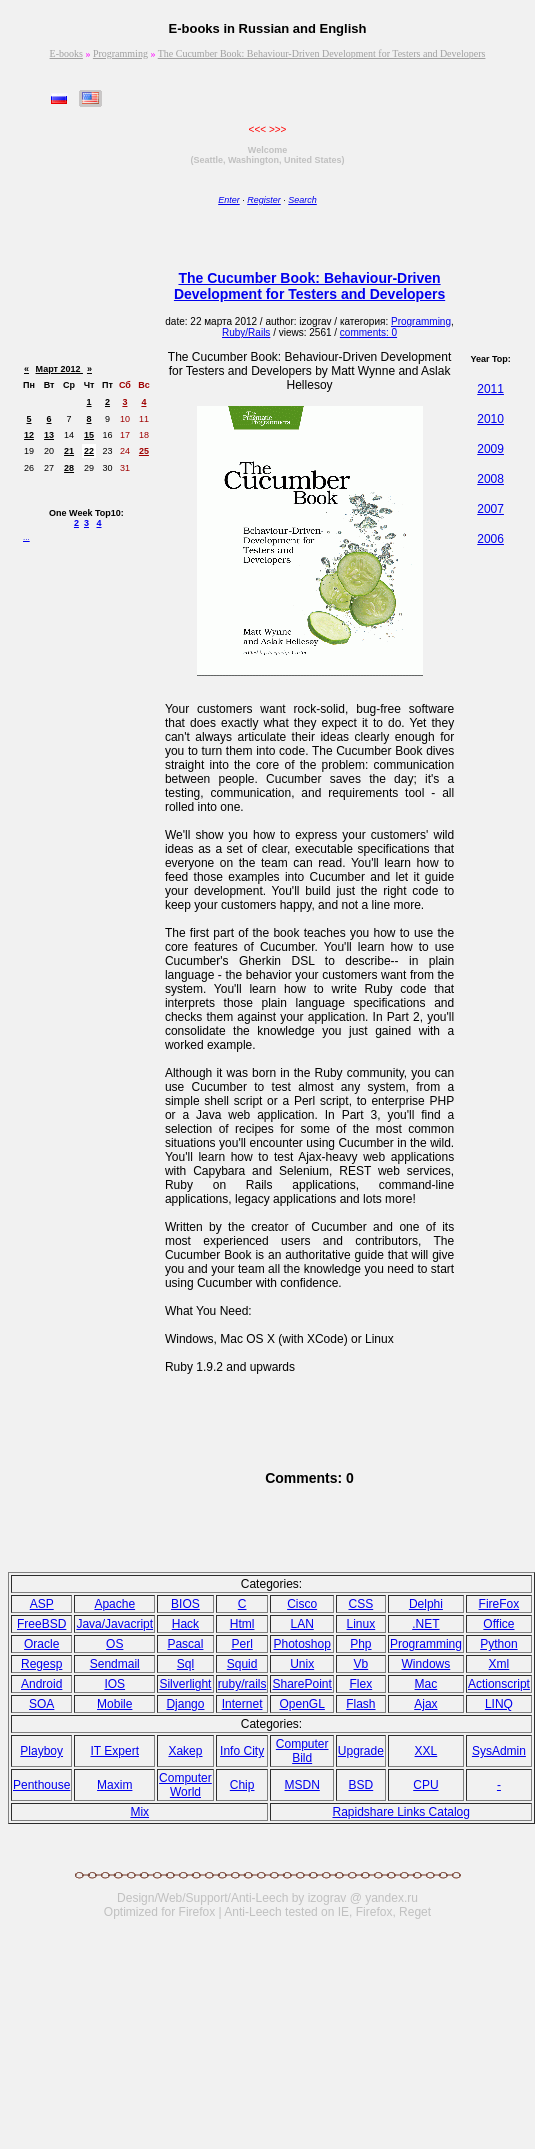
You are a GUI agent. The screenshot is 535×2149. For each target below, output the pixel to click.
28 (69, 468)
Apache (114, 1604)
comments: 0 (368, 332)
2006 (490, 539)
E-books (66, 53)
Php (360, 1644)
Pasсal (185, 1644)
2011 (490, 389)
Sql (185, 1664)
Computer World (185, 1785)
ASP (42, 1604)
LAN (301, 1624)
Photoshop (301, 1644)
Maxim (114, 1785)
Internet (242, 1704)
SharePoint (301, 1684)
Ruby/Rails (246, 332)
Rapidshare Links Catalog (400, 1812)
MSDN (301, 1785)
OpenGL (301, 1704)
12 (29, 435)
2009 (490, 449)
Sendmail (115, 1664)
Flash (360, 1704)
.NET (425, 1624)
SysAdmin (499, 1751)
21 (69, 451)
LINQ (499, 1704)
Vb (361, 1664)
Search (302, 200)
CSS (361, 1604)
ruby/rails (242, 1684)
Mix (139, 1812)
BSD (361, 1785)
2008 (490, 479)
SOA (41, 1704)
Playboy (41, 1751)
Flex (361, 1684)
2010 (490, 419)
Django (185, 1704)
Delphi (426, 1604)
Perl (241, 1644)
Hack (185, 1624)
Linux (361, 1624)
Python (498, 1644)
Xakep (185, 1751)
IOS (114, 1684)
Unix (302, 1664)
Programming (120, 53)
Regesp (41, 1664)
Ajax (425, 1704)
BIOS (185, 1604)
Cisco (302, 1604)
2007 (490, 509)
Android (41, 1684)
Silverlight (185, 1684)
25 (144, 451)
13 (49, 435)
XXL (426, 1751)
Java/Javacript (114, 1624)
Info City (242, 1751)
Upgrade (361, 1751)
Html (242, 1624)
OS (114, 1644)
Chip (242, 1785)
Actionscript (499, 1684)
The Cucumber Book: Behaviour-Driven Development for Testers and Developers (322, 53)
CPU (425, 1785)
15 (89, 435)
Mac (426, 1684)
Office (498, 1624)
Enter (229, 200)
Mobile (114, 1704)
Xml (499, 1664)
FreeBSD (41, 1624)
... (26, 537)
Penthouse (41, 1785)
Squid (242, 1664)
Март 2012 (59, 369)
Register (264, 200)
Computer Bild (302, 1751)
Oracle (41, 1644)
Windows (426, 1664)
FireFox (499, 1604)
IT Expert (115, 1751)
